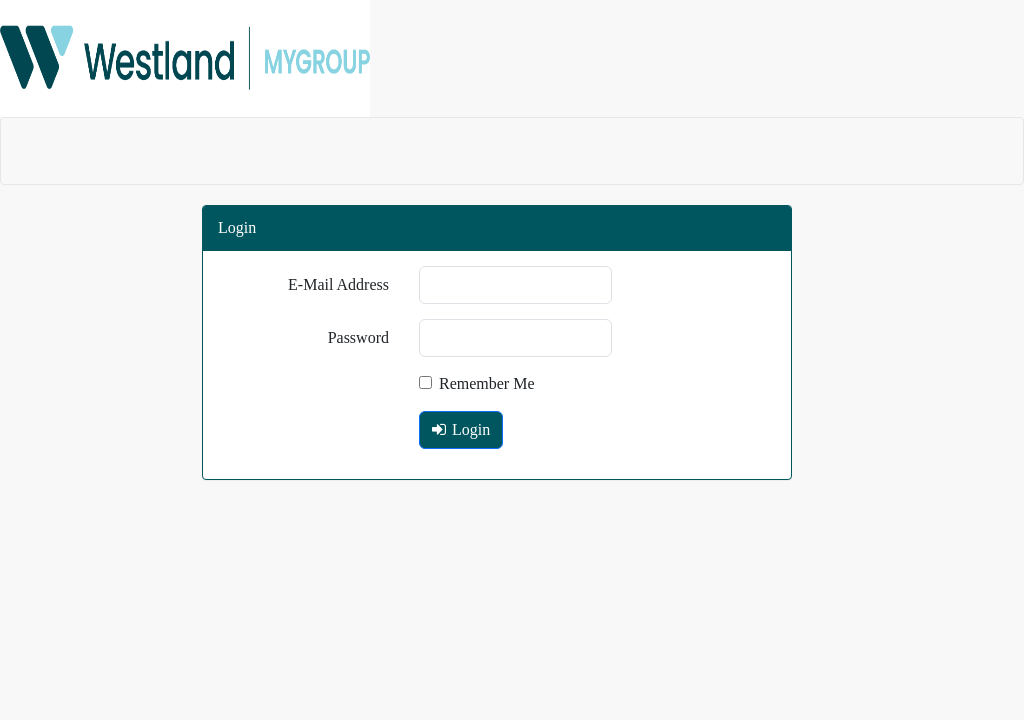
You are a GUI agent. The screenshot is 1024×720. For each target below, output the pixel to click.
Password (358, 337)
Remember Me (477, 383)
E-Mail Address (338, 284)
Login (461, 429)
